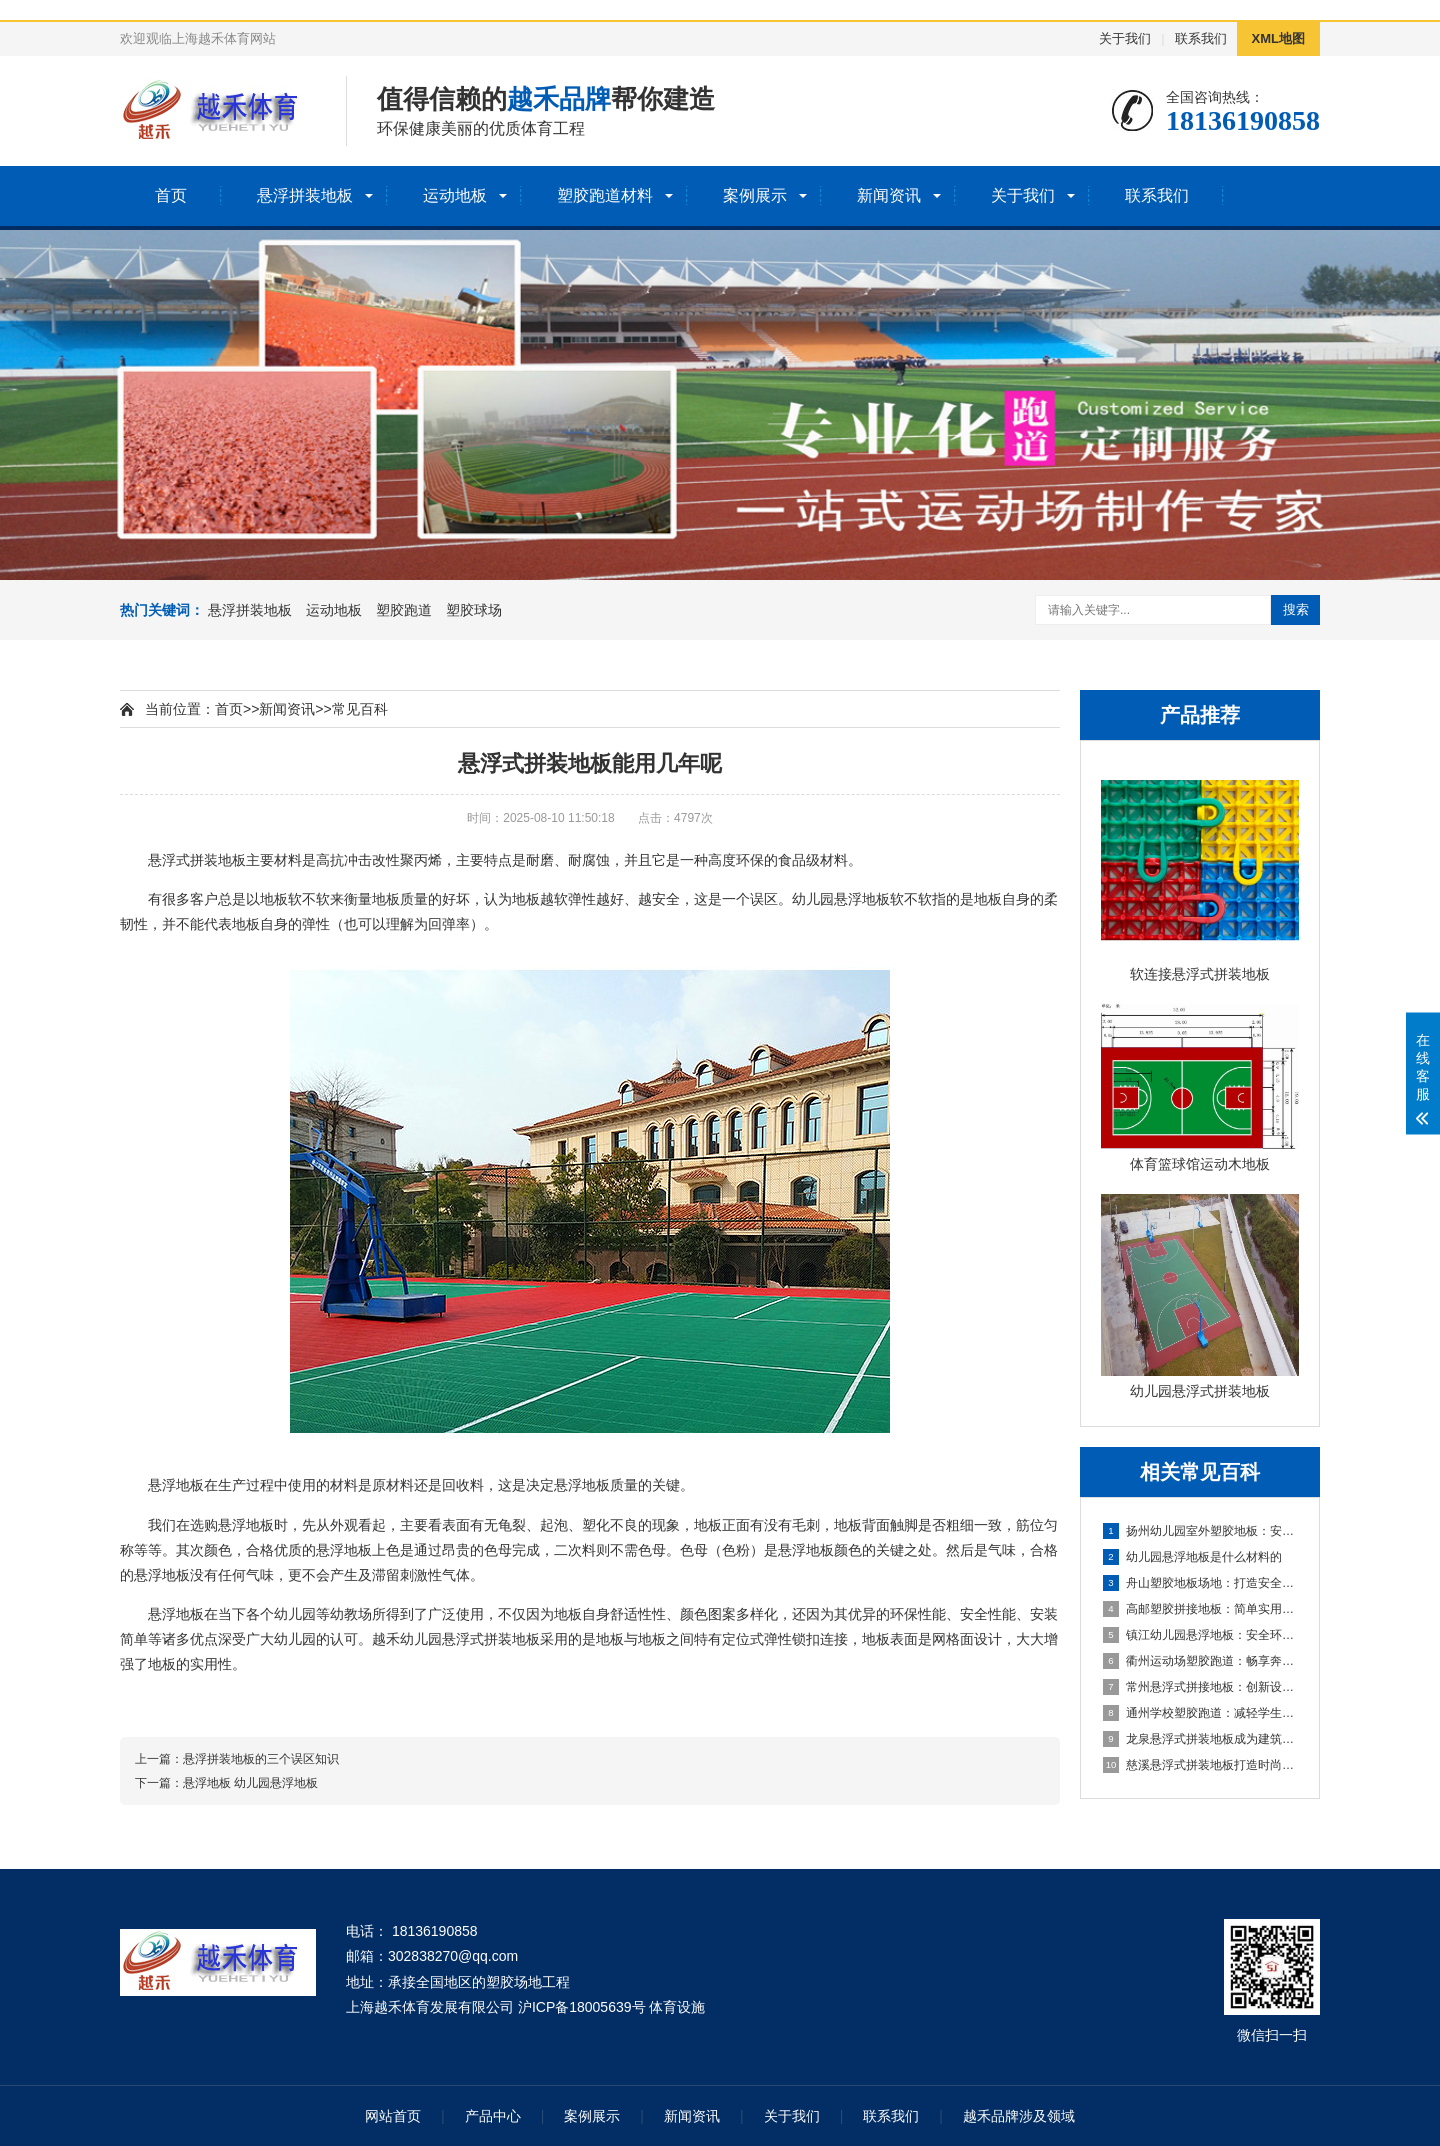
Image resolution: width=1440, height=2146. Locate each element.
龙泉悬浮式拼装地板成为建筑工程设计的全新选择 (1201, 1739)
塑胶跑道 (404, 610)
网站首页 (393, 2116)
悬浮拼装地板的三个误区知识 (261, 1759)
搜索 (1296, 609)
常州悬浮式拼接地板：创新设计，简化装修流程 (1201, 1687)
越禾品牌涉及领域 (1019, 2116)
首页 (171, 195)
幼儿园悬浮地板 (841, 899)
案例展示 (755, 195)
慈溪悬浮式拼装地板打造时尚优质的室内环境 (1201, 1765)
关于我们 (1125, 38)
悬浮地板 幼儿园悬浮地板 (250, 1783)
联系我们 (1201, 38)
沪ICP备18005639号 (582, 2007)
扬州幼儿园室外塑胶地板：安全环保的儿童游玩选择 (1201, 1531)
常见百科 (360, 709)
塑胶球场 (474, 610)
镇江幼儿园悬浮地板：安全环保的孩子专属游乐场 (1201, 1635)
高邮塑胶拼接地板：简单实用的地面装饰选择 (1201, 1609)
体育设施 (677, 2007)
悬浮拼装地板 (305, 195)
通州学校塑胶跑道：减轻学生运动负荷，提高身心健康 (1201, 1713)
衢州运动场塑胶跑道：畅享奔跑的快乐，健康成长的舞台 (1201, 1661)
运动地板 (455, 195)
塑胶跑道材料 (605, 195)
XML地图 (1278, 38)
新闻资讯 (889, 195)
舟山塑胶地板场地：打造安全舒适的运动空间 (1201, 1583)
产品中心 (493, 2116)
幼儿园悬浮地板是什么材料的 (1192, 1557)
